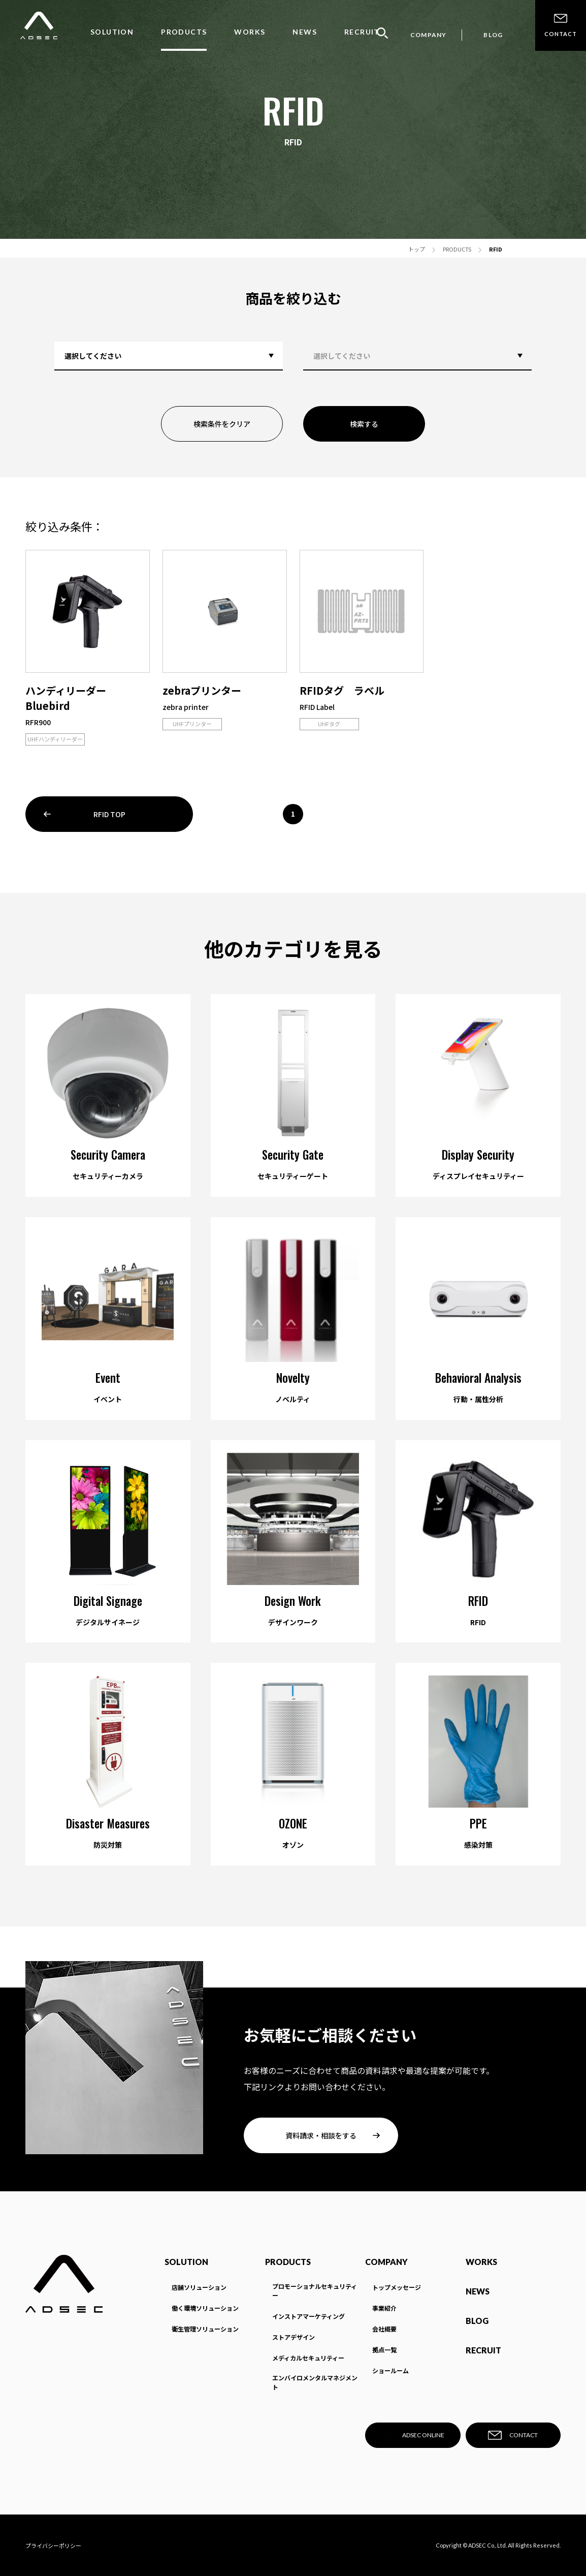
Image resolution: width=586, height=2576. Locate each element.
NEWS (304, 31)
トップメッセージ (396, 2287)
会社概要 (384, 2328)
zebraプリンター (201, 690)
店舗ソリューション (199, 2287)
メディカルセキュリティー (308, 2357)
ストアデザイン (293, 2337)
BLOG (493, 35)
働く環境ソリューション (205, 2308)
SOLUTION (112, 31)
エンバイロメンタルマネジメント (314, 2382)
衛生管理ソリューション (205, 2328)
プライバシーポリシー (53, 2545)
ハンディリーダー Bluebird (70, 698)
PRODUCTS (184, 31)
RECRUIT (362, 31)
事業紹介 (384, 2308)
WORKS (249, 31)
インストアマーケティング (308, 2316)
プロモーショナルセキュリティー (314, 2291)
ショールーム (390, 2370)
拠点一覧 (384, 2349)
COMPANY (428, 35)
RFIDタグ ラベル (342, 690)
